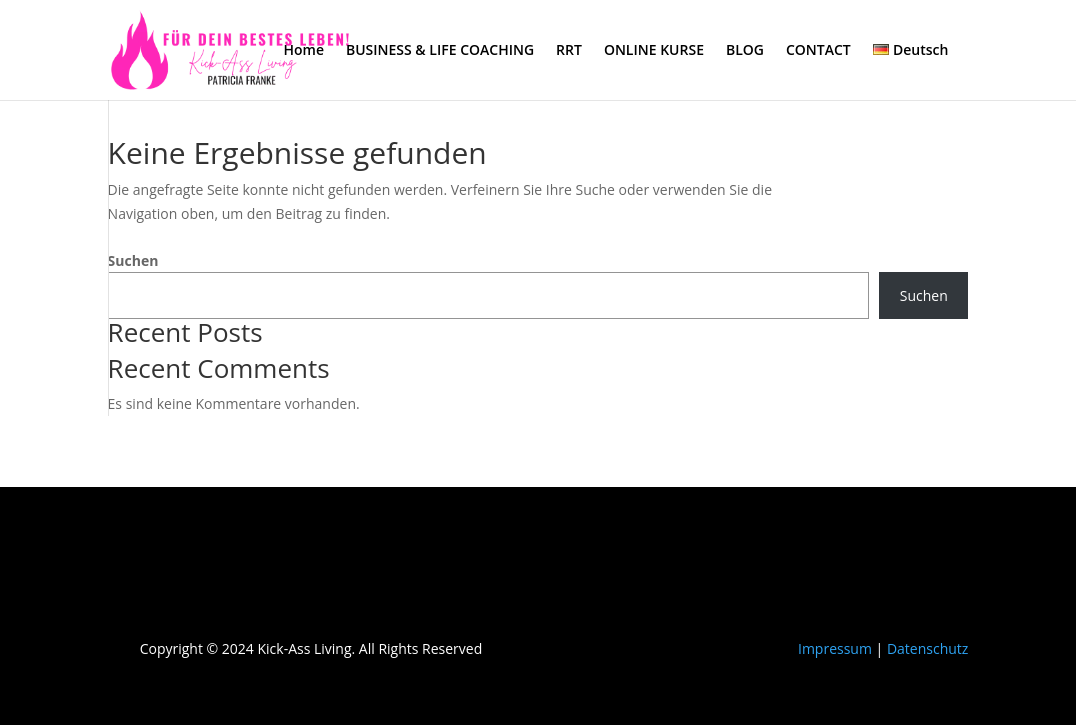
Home (303, 51)
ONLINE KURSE (654, 51)
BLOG (745, 51)
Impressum (835, 648)
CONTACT (818, 51)
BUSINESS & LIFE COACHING (440, 51)
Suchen (133, 260)
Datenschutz (927, 648)
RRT (569, 51)
